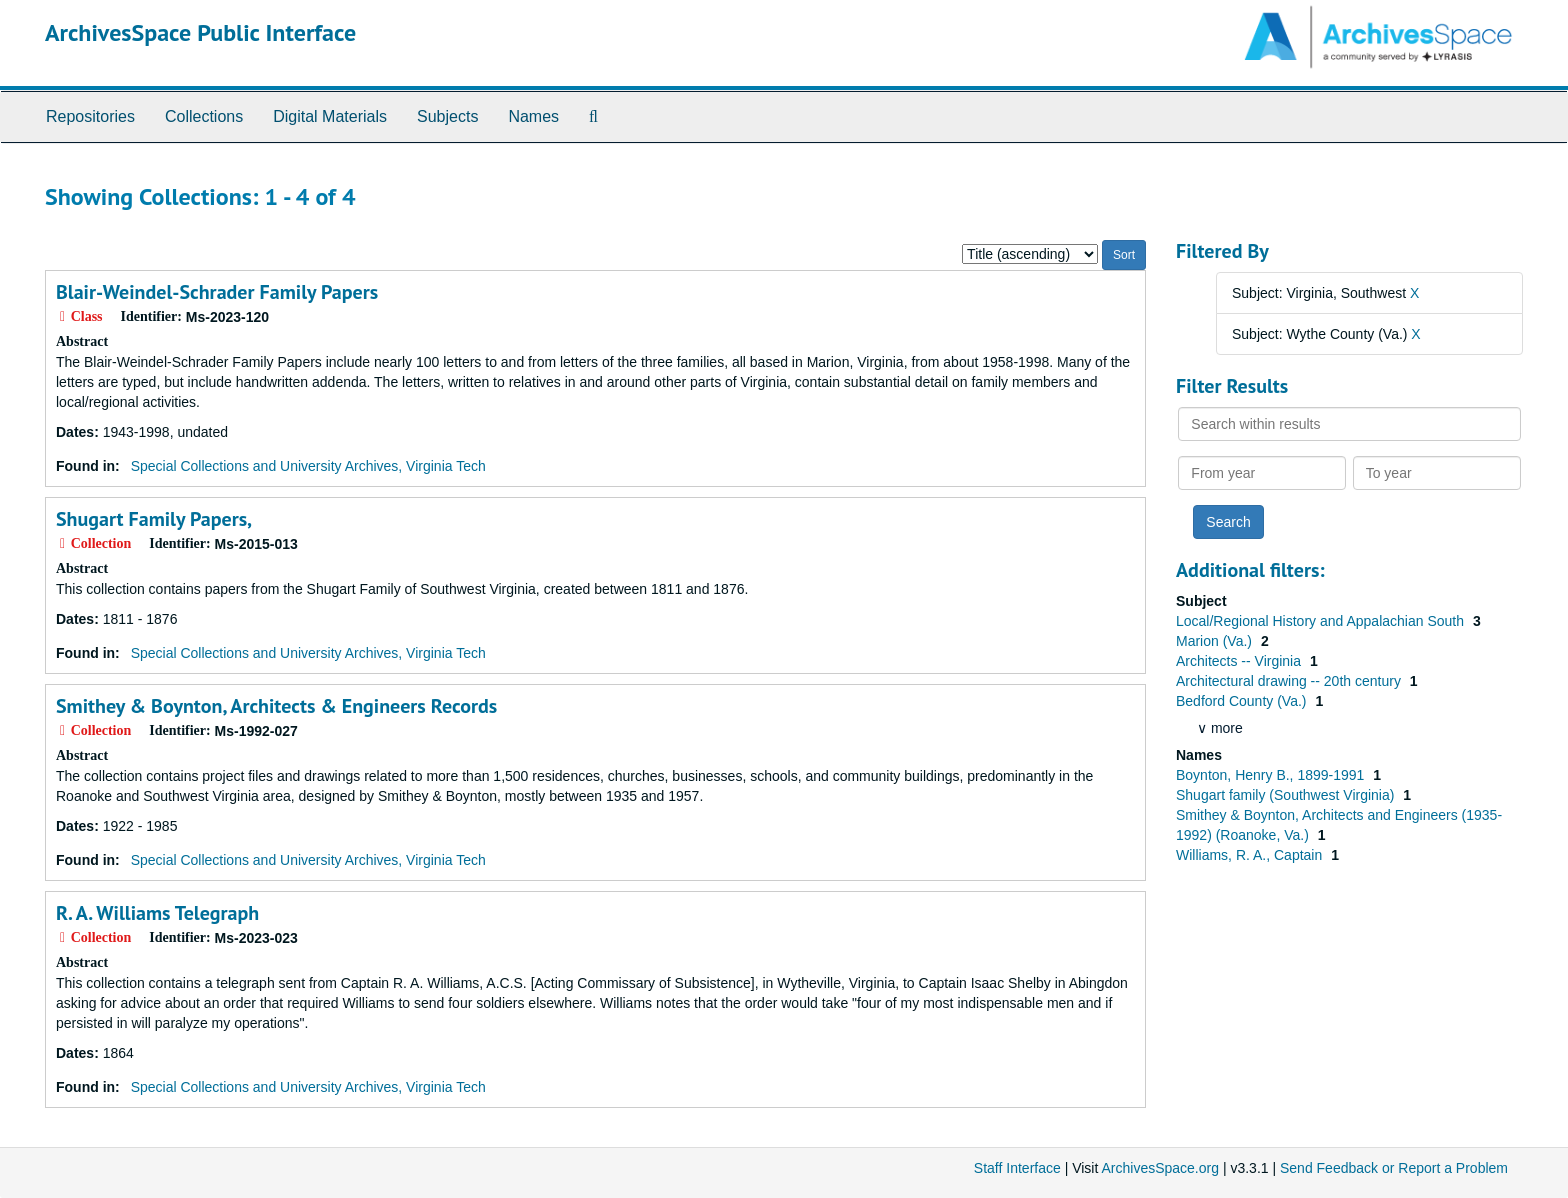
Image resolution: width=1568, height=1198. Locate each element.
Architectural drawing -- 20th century (1290, 681)
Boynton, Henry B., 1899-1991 (1272, 775)
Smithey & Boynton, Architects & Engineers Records (276, 706)
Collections (204, 116)
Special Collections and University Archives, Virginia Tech (308, 466)
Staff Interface (1017, 1168)
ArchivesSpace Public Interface (200, 32)
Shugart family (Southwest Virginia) (1287, 795)
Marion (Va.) (1216, 641)
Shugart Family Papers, (154, 519)
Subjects (447, 116)
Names (533, 116)
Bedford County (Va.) (1243, 701)
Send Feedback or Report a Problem (1394, 1168)
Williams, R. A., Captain (1251, 855)
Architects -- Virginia (1240, 661)
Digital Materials (330, 116)
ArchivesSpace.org (1160, 1168)
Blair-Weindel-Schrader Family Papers (217, 292)
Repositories (90, 116)
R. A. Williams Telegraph (157, 913)
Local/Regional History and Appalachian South (1322, 621)
